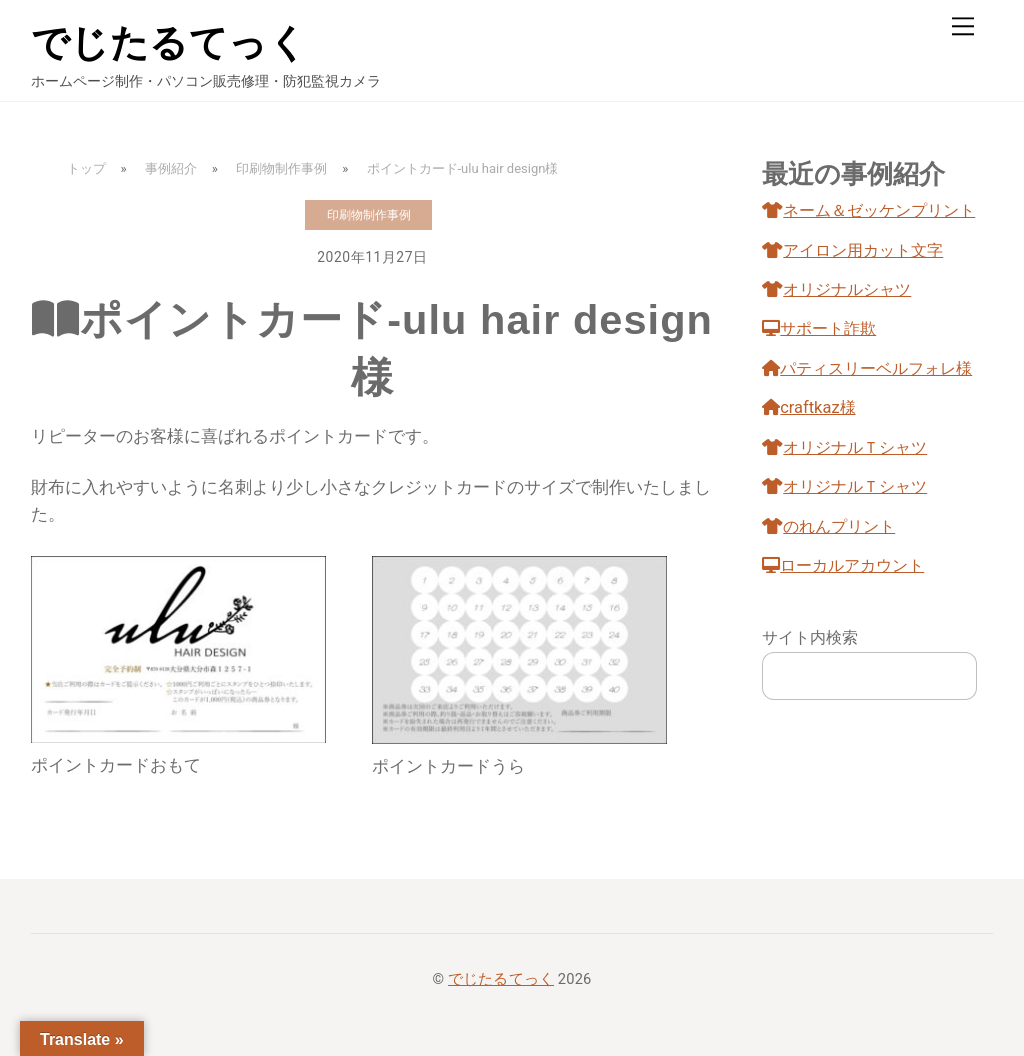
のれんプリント (828, 526)
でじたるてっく (501, 979)
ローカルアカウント (843, 565)
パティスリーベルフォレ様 (867, 368)
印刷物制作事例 (369, 215)
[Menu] (963, 26)
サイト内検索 (810, 637)
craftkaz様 (808, 407)
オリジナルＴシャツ (844, 447)
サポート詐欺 (819, 328)
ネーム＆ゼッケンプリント (868, 210)
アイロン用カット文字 (852, 250)
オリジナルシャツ (836, 289)
